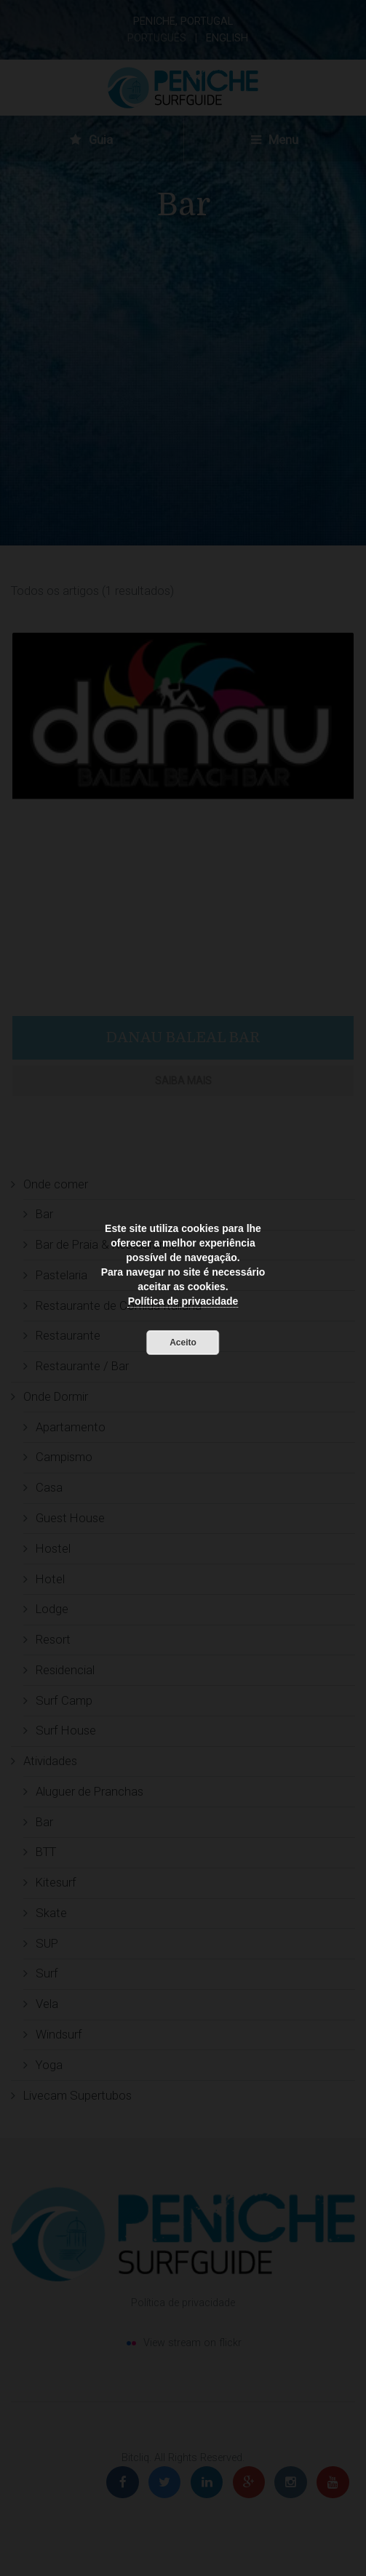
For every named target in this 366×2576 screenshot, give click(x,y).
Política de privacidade (183, 1301)
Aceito (183, 1342)
